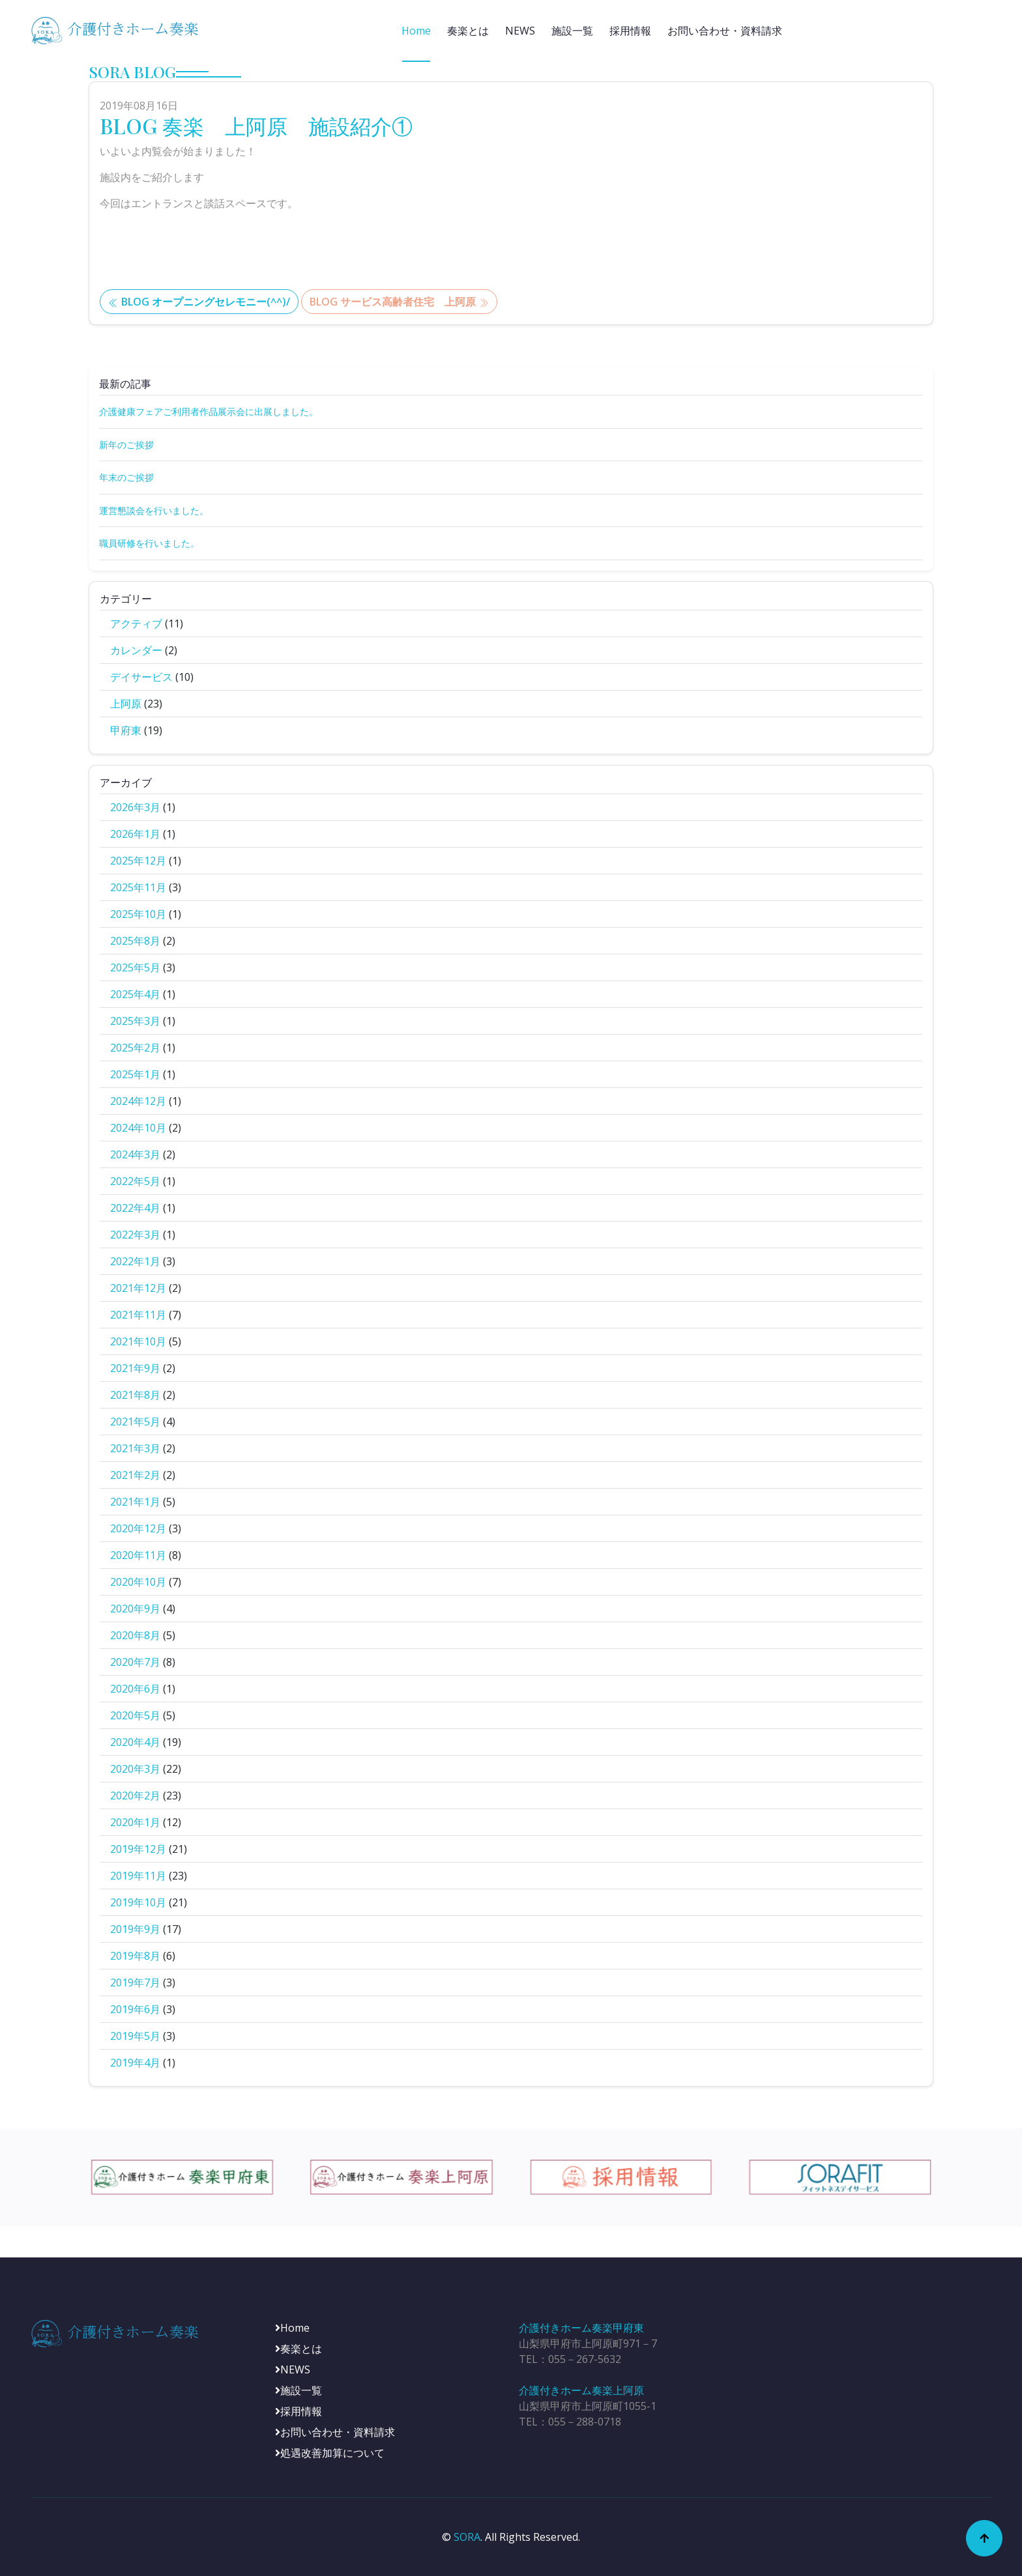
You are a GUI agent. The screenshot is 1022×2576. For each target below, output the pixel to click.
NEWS (520, 30)
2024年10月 (138, 1128)
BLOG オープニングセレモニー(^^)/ (199, 301)
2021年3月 (135, 1448)
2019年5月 (135, 2036)
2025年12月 (138, 860)
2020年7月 (135, 1662)
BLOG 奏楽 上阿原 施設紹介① (256, 125)
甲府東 (125, 730)
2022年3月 (135, 1234)
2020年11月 (138, 1555)
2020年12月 (138, 1528)
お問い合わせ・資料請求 (724, 30)
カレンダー (136, 650)
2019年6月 (135, 2009)
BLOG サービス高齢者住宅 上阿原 (399, 301)
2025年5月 (135, 967)
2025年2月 (135, 1047)
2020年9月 (135, 1608)
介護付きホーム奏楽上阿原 (581, 2390)
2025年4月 (135, 994)
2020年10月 (138, 1582)
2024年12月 (138, 1101)
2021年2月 (135, 1475)
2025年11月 (138, 887)
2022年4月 (135, 1208)
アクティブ (136, 623)
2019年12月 (138, 1849)
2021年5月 (135, 1421)
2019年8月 (135, 1956)
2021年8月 (135, 1395)
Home (416, 30)
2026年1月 (135, 834)
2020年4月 (135, 1742)
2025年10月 (138, 914)
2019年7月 (135, 1982)
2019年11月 (138, 1875)
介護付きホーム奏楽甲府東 (581, 2328)
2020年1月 (135, 1822)
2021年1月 (135, 1502)
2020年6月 (135, 1689)
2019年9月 (135, 1929)
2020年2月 (135, 1795)
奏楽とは (468, 30)
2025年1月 (135, 1074)
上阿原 (125, 703)
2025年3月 (135, 1021)
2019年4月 (135, 2062)
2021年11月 (138, 1315)
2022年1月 (135, 1261)
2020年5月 (135, 1715)
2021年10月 (138, 1341)
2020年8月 (135, 1635)
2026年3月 (135, 807)
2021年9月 (135, 1368)
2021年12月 (138, 1288)
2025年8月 (135, 941)
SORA (467, 2537)
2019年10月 (138, 1902)
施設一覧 (572, 30)
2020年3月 (135, 1769)
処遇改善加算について (330, 2453)
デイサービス (141, 677)
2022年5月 (135, 1181)
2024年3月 (135, 1154)
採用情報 (630, 30)
